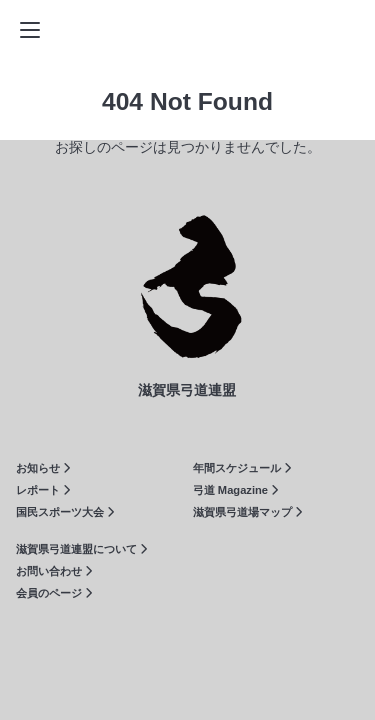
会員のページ (54, 593)
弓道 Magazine (235, 490)
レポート (43, 490)
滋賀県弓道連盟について (81, 549)
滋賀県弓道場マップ (247, 512)
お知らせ (43, 468)
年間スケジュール (242, 468)
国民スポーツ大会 (65, 512)
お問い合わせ (54, 571)
